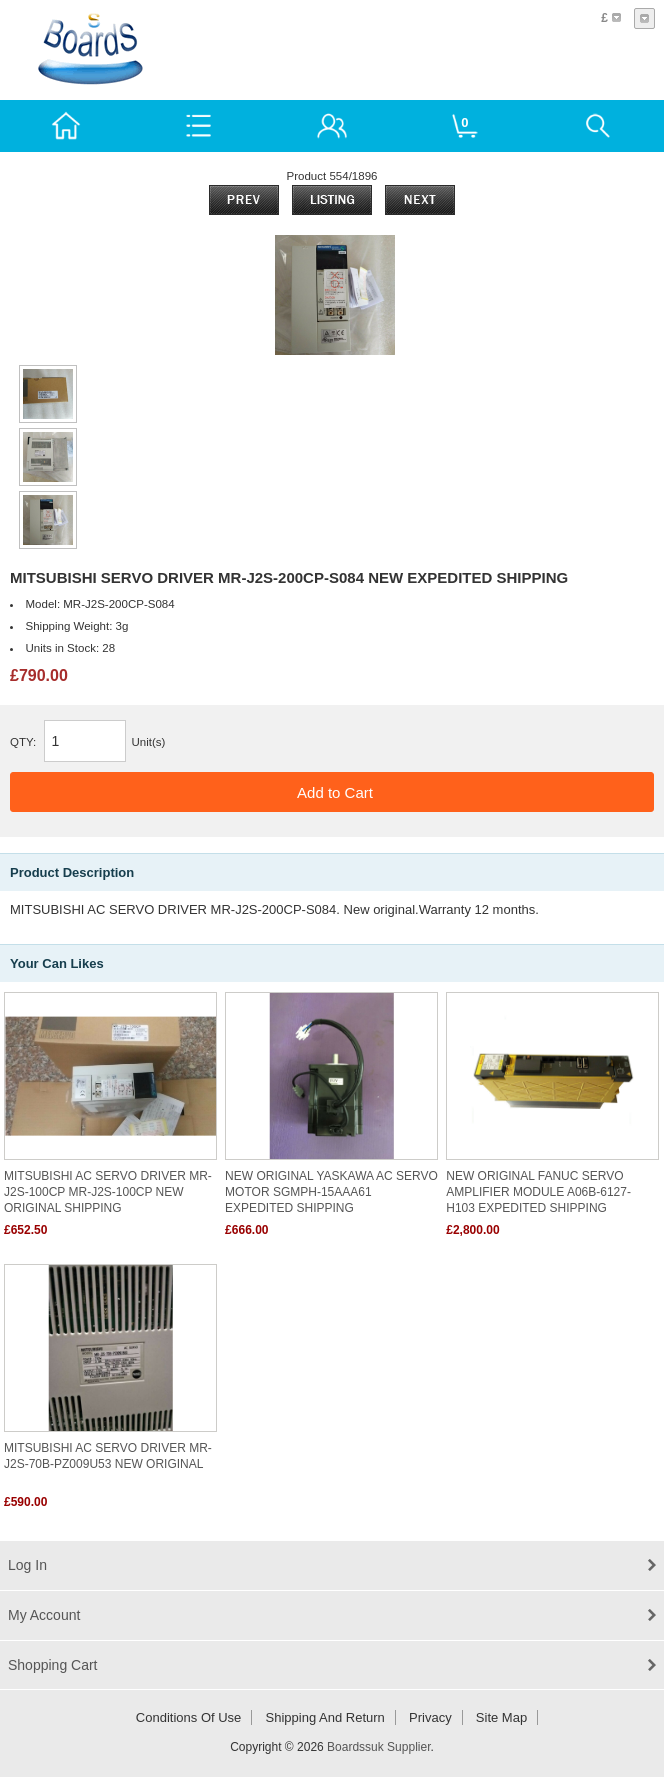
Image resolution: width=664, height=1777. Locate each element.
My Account (44, 1615)
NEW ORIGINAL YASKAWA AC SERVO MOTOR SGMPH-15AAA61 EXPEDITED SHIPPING (331, 1192)
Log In (27, 1565)
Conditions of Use (189, 1717)
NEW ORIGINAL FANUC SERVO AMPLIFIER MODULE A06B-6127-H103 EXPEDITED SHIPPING (538, 1192)
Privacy (430, 1717)
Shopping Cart (53, 1665)
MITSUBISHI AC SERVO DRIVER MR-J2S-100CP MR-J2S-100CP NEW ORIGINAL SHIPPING (108, 1192)
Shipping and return (325, 1717)
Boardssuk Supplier (378, 1747)
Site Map (501, 1717)
